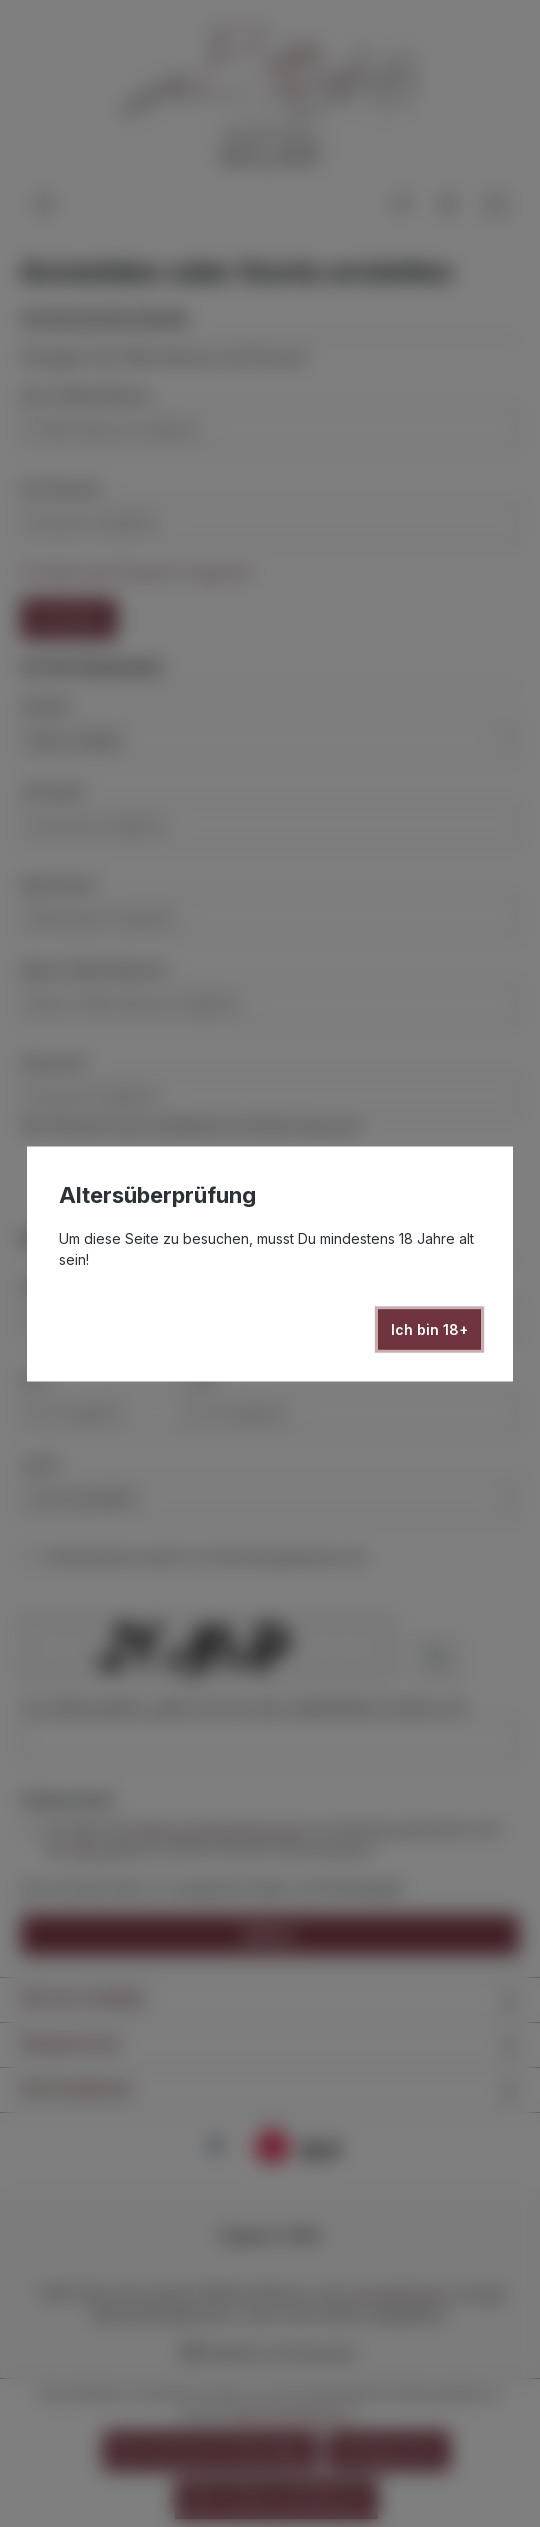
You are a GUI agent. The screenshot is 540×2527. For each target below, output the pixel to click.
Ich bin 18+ (429, 1328)
